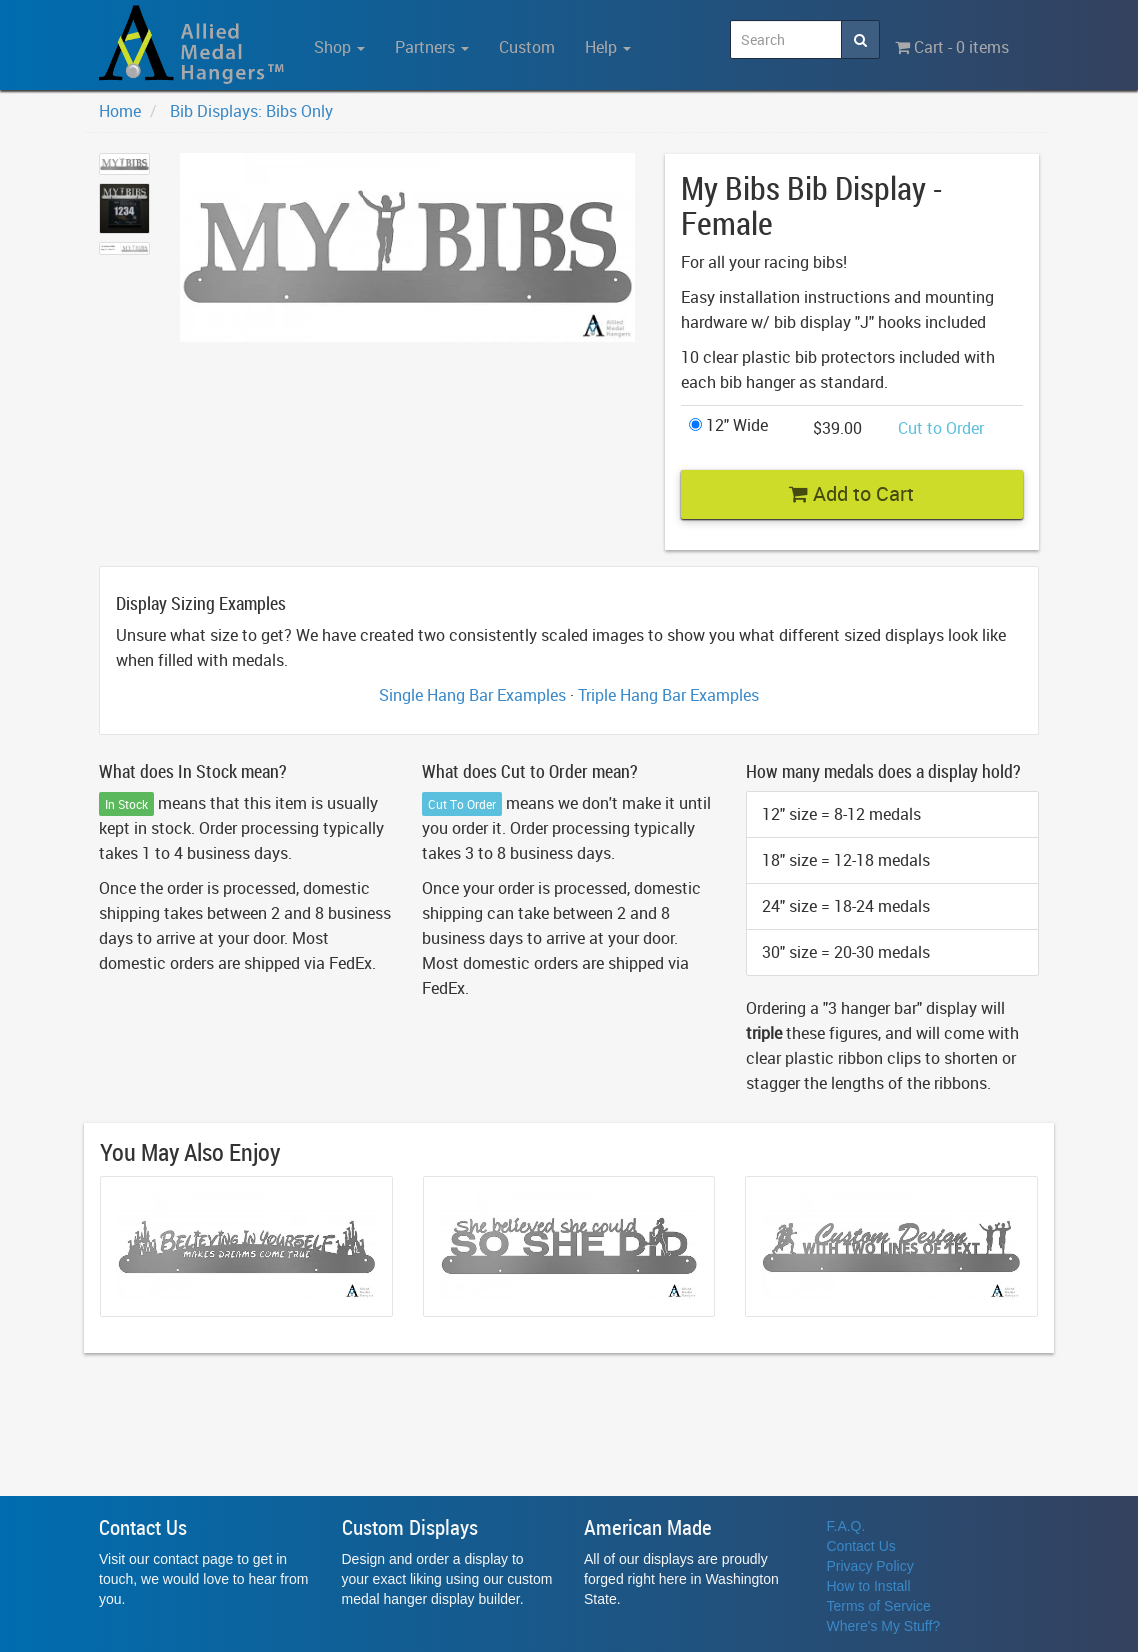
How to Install (869, 1586)
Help (608, 47)
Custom (527, 47)
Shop (339, 47)
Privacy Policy (870, 1566)
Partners (432, 47)
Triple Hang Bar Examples (668, 695)
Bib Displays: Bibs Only (251, 111)
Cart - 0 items (952, 47)
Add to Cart (851, 493)
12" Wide (728, 425)
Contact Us (861, 1546)
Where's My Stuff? (884, 1626)
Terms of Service (879, 1606)
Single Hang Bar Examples (472, 695)
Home (120, 111)
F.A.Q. (846, 1526)
